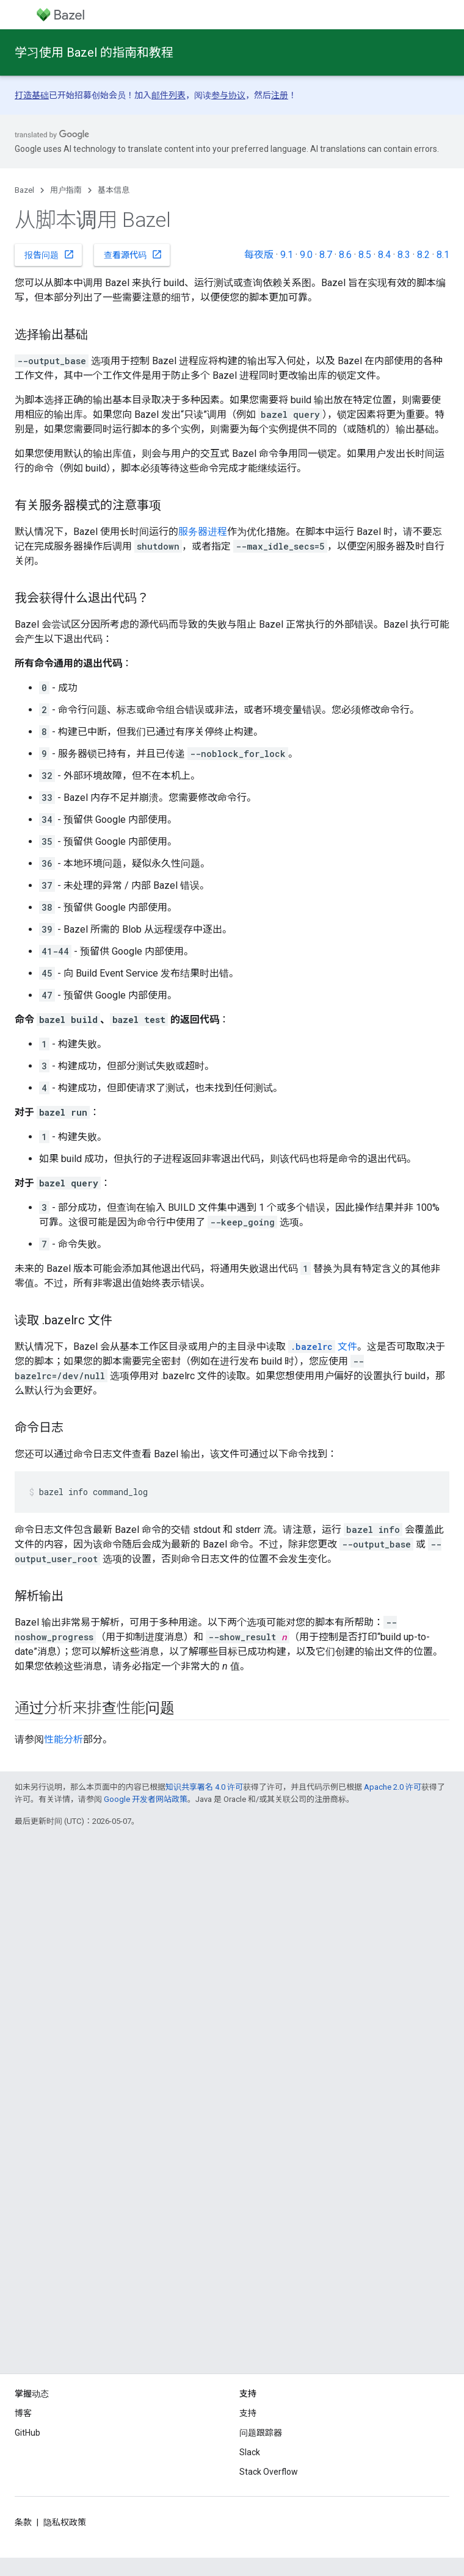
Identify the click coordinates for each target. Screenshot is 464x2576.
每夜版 (259, 254)
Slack (249, 2452)
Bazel (24, 190)
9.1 (286, 254)
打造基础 (32, 95)
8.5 (364, 254)
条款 (23, 2522)
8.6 (345, 254)
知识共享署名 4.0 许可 (204, 1787)
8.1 (443, 254)
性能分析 (63, 1739)
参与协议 (228, 95)
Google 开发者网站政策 (145, 1799)
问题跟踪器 (260, 2433)
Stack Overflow (268, 2472)
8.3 (403, 254)
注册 (279, 95)
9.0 (306, 254)
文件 (322, 1346)
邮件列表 (168, 95)
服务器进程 (202, 531)
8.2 (423, 254)
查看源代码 (133, 254)
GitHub (27, 2433)
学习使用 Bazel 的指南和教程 (94, 52)
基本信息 (113, 190)
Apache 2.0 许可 (392, 1787)
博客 (23, 2413)
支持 (247, 2413)
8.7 (325, 254)
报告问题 (49, 254)
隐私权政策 (64, 2522)
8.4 (384, 254)
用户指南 (66, 190)
